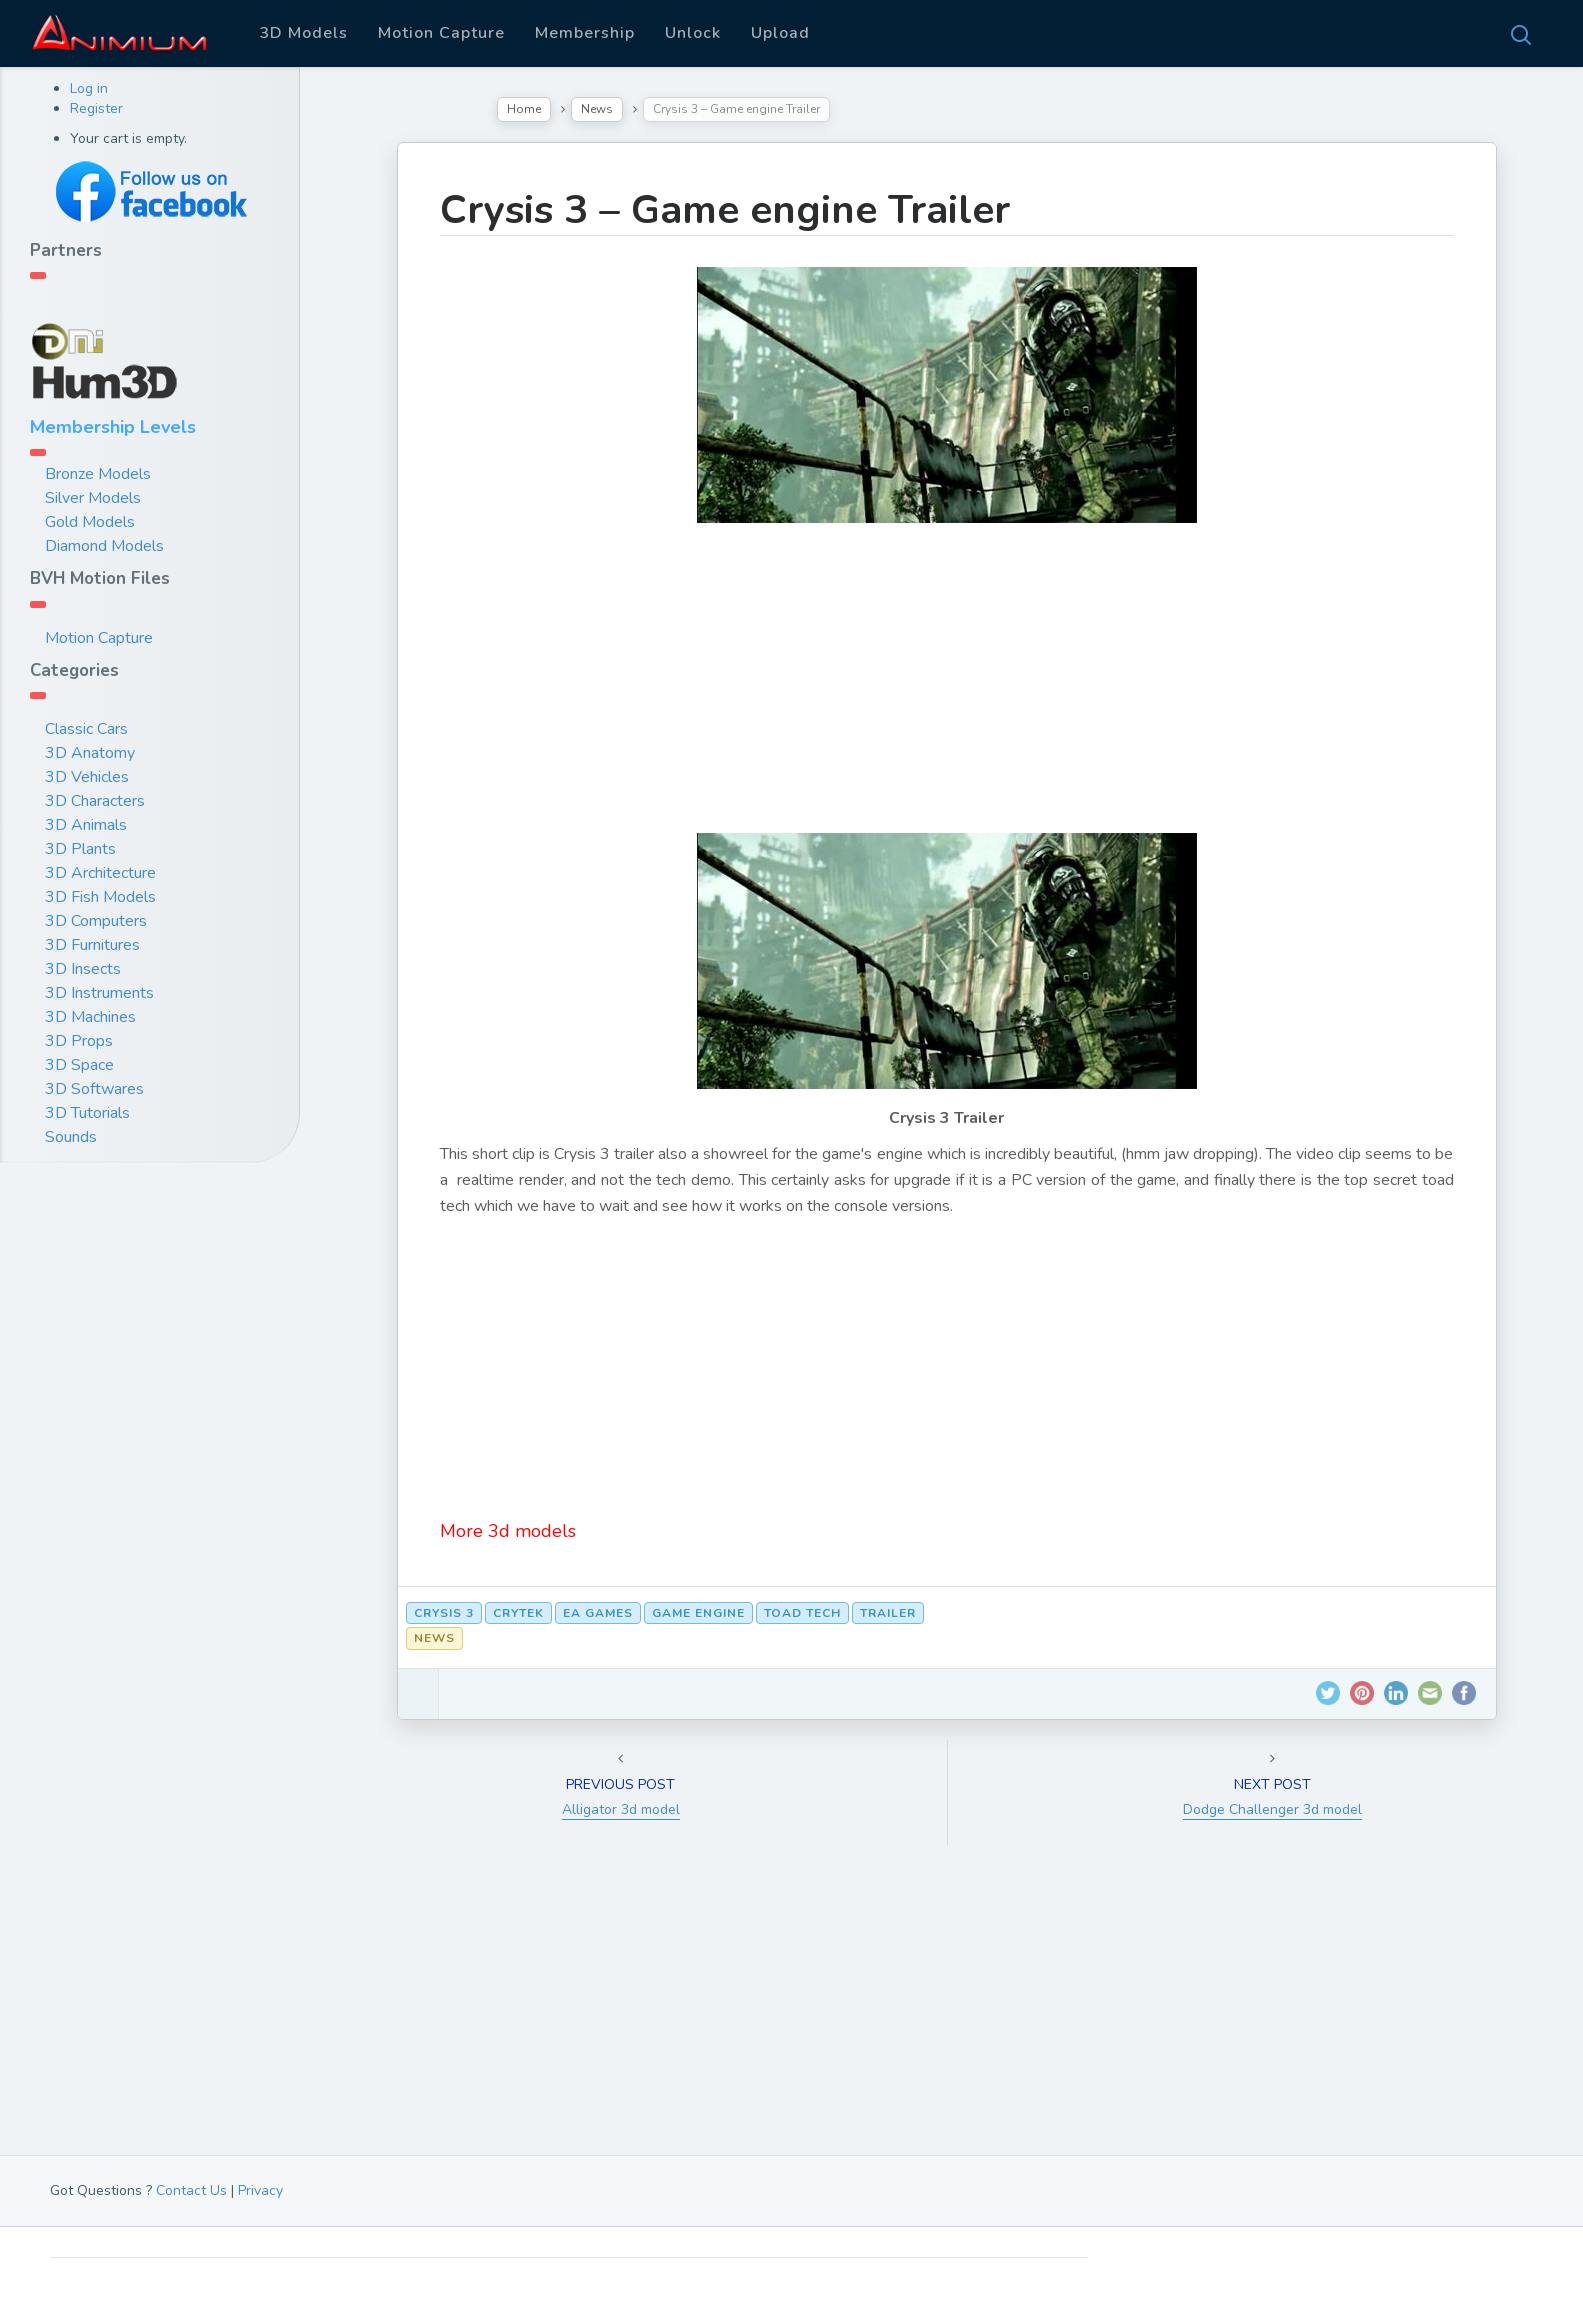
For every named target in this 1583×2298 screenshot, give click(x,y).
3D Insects (83, 969)
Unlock (693, 33)
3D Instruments (99, 993)
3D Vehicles (87, 777)
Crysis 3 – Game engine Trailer (725, 210)
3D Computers (96, 921)
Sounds (71, 1137)
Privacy (260, 2190)
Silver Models (93, 498)
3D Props (79, 1041)
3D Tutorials (87, 1113)
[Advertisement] (947, 693)
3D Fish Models (100, 897)
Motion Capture (441, 33)
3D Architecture (100, 873)
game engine (698, 1613)
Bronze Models (98, 474)
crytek (518, 1613)
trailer (888, 1613)
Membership (585, 33)
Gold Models (90, 522)
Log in (89, 88)
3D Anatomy (90, 753)
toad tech (802, 1613)
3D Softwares (94, 1089)
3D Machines (90, 1017)
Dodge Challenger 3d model (1272, 1809)
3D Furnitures (92, 945)
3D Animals (86, 825)
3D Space (79, 1065)
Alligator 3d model (621, 1809)
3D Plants (80, 849)
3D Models (303, 33)
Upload (780, 33)
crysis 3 (444, 1613)
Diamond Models (104, 546)
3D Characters (95, 801)
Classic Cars (86, 729)
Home (524, 109)
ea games (598, 1613)
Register (96, 108)
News (597, 109)
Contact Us (191, 2190)
